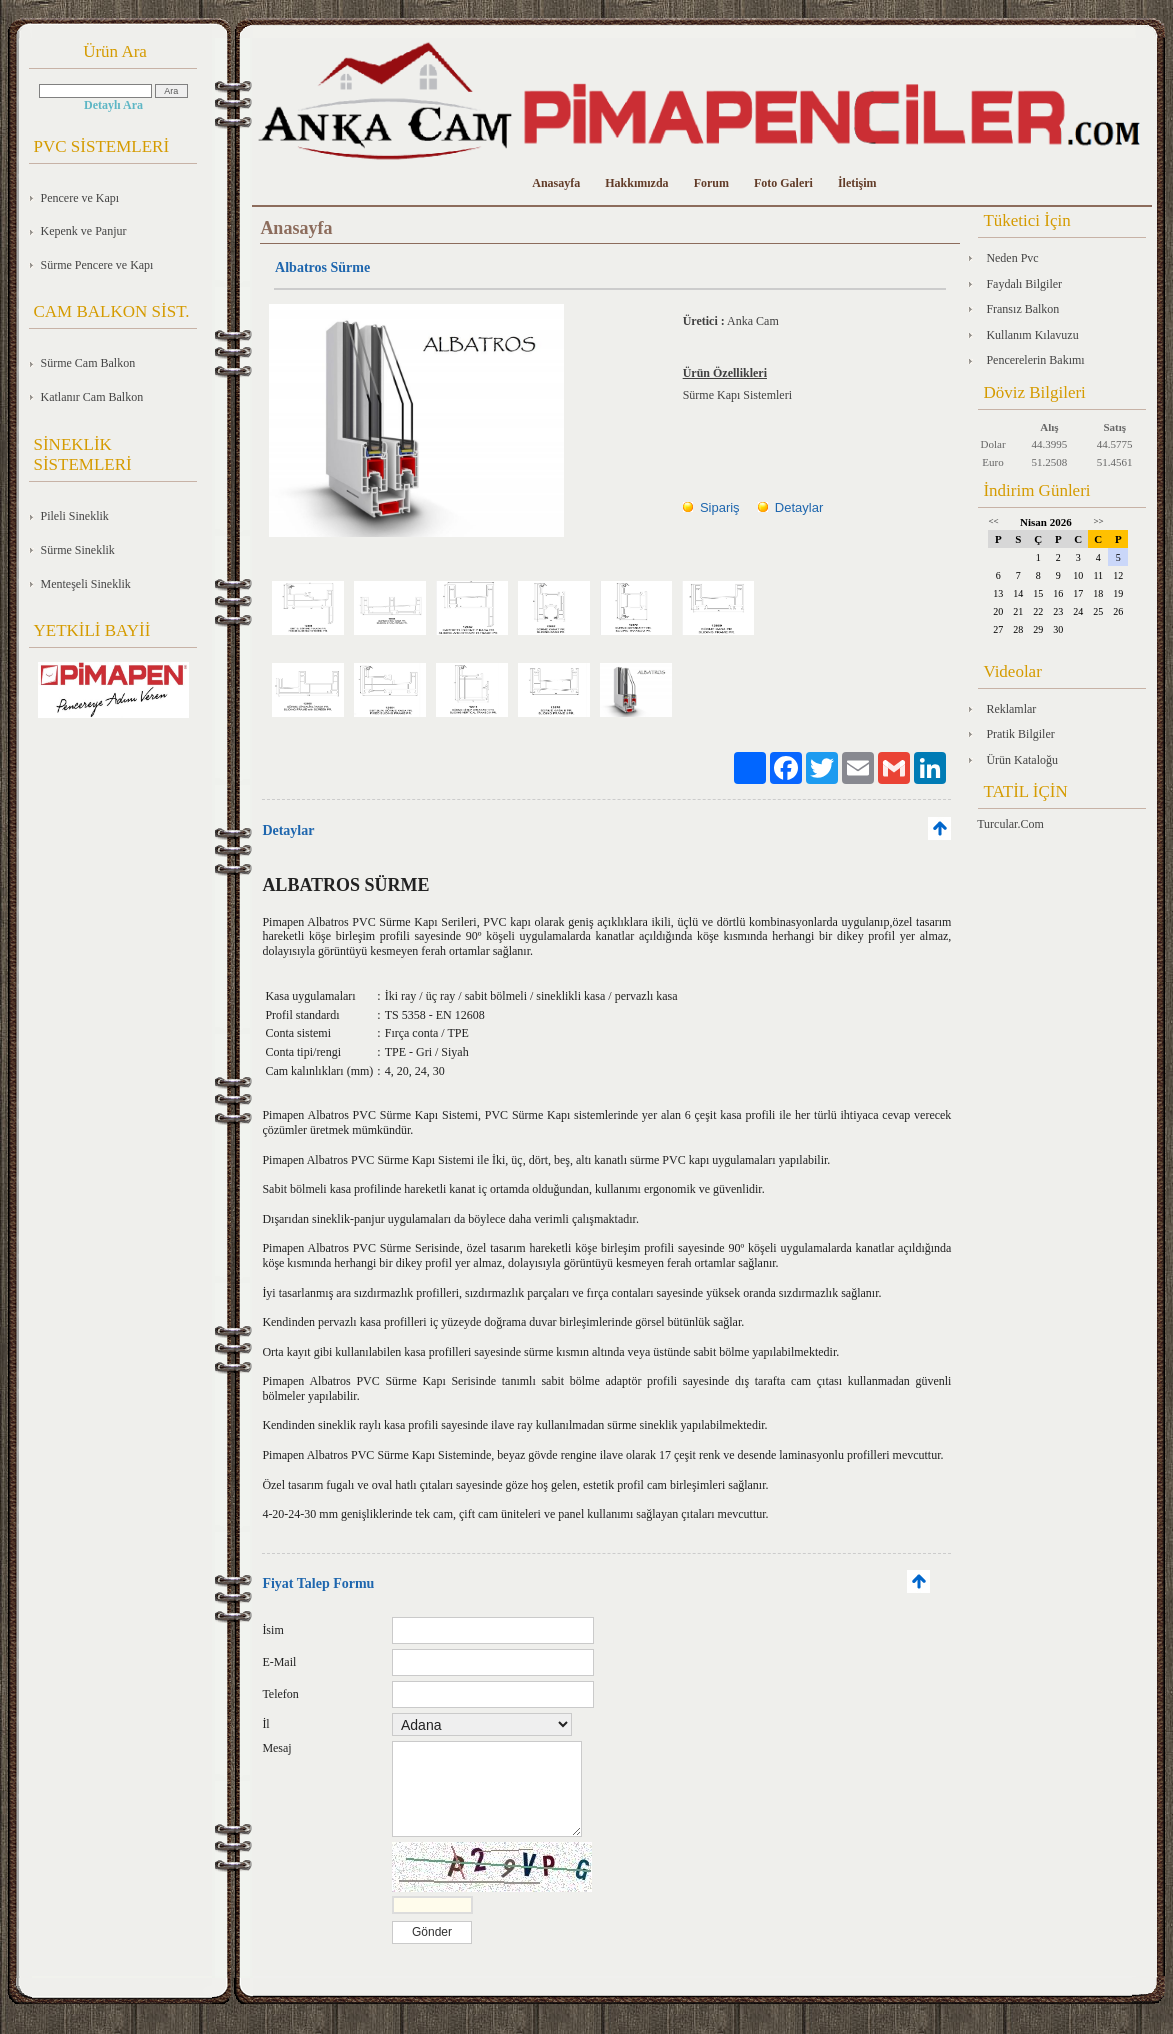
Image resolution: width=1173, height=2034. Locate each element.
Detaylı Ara (113, 105)
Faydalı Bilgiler (1024, 284)
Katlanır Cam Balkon (92, 397)
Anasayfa (556, 183)
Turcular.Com (1010, 824)
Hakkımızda (636, 183)
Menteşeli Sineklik (86, 584)
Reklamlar (1011, 709)
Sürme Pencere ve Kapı (97, 265)
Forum (711, 183)
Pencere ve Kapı (80, 198)
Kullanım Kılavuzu (1032, 335)
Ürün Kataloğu (1022, 760)
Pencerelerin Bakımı (1035, 360)
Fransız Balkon (1022, 309)
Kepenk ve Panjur (84, 231)
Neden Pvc (1012, 258)
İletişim (857, 183)
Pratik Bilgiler (1020, 734)
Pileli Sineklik (75, 516)
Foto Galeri (783, 183)
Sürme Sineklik (78, 550)
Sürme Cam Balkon (88, 363)
